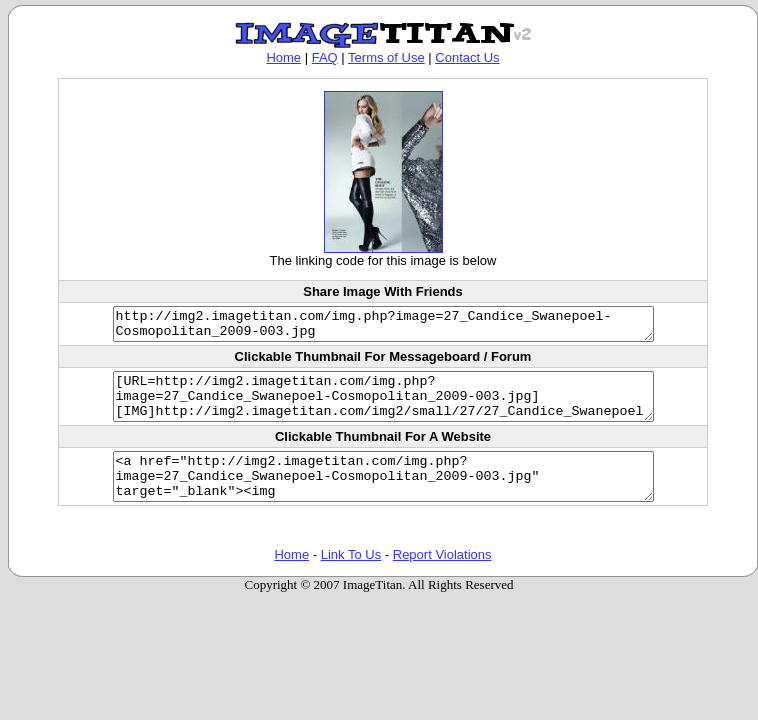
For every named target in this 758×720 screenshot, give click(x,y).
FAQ (325, 57)
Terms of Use (386, 57)
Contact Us (467, 57)
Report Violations (442, 578)
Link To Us (351, 578)
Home (283, 57)
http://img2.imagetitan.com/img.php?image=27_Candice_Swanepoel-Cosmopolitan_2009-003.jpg (383, 327)
